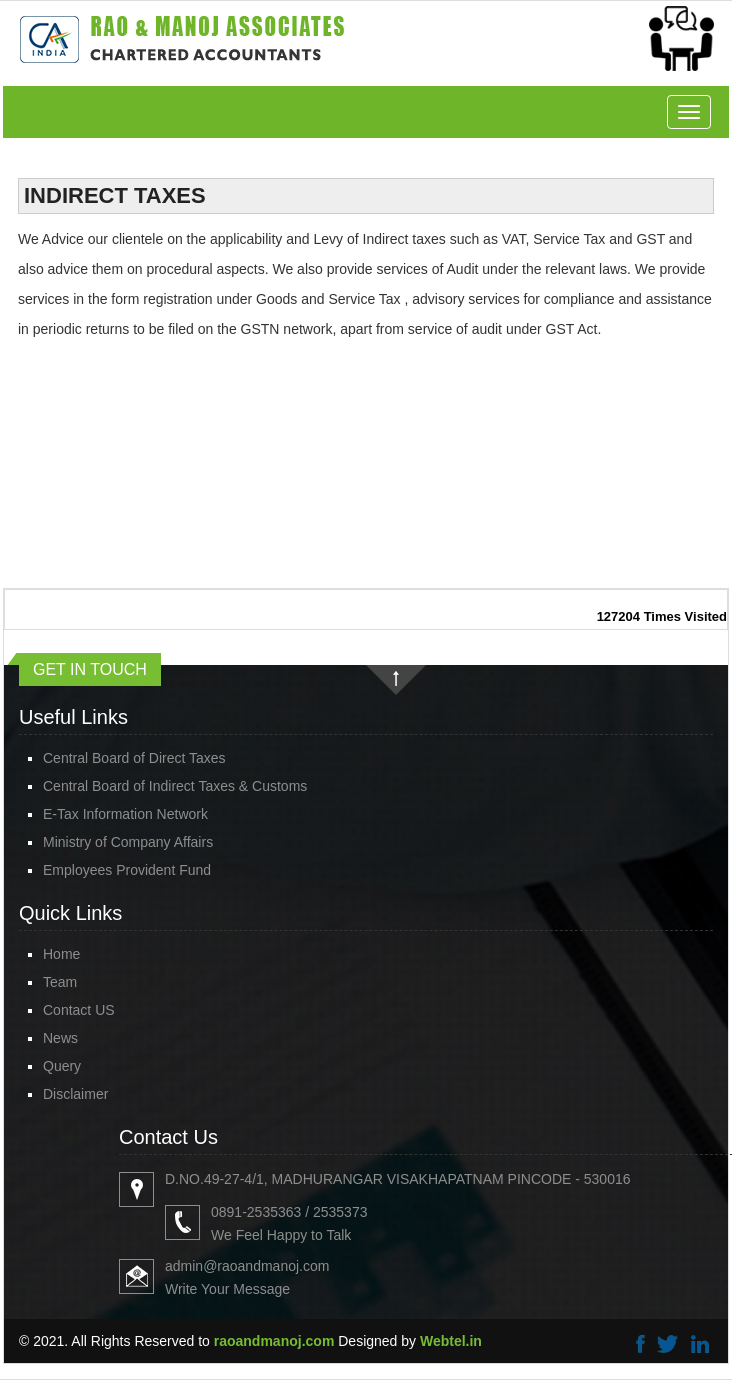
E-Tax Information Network (125, 814)
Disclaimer (75, 1094)
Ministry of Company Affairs (128, 842)
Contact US (79, 1010)
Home (61, 954)
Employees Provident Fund (127, 870)
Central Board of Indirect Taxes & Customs (175, 786)
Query (62, 1066)
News (60, 1038)
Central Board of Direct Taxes (134, 758)
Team (60, 982)
